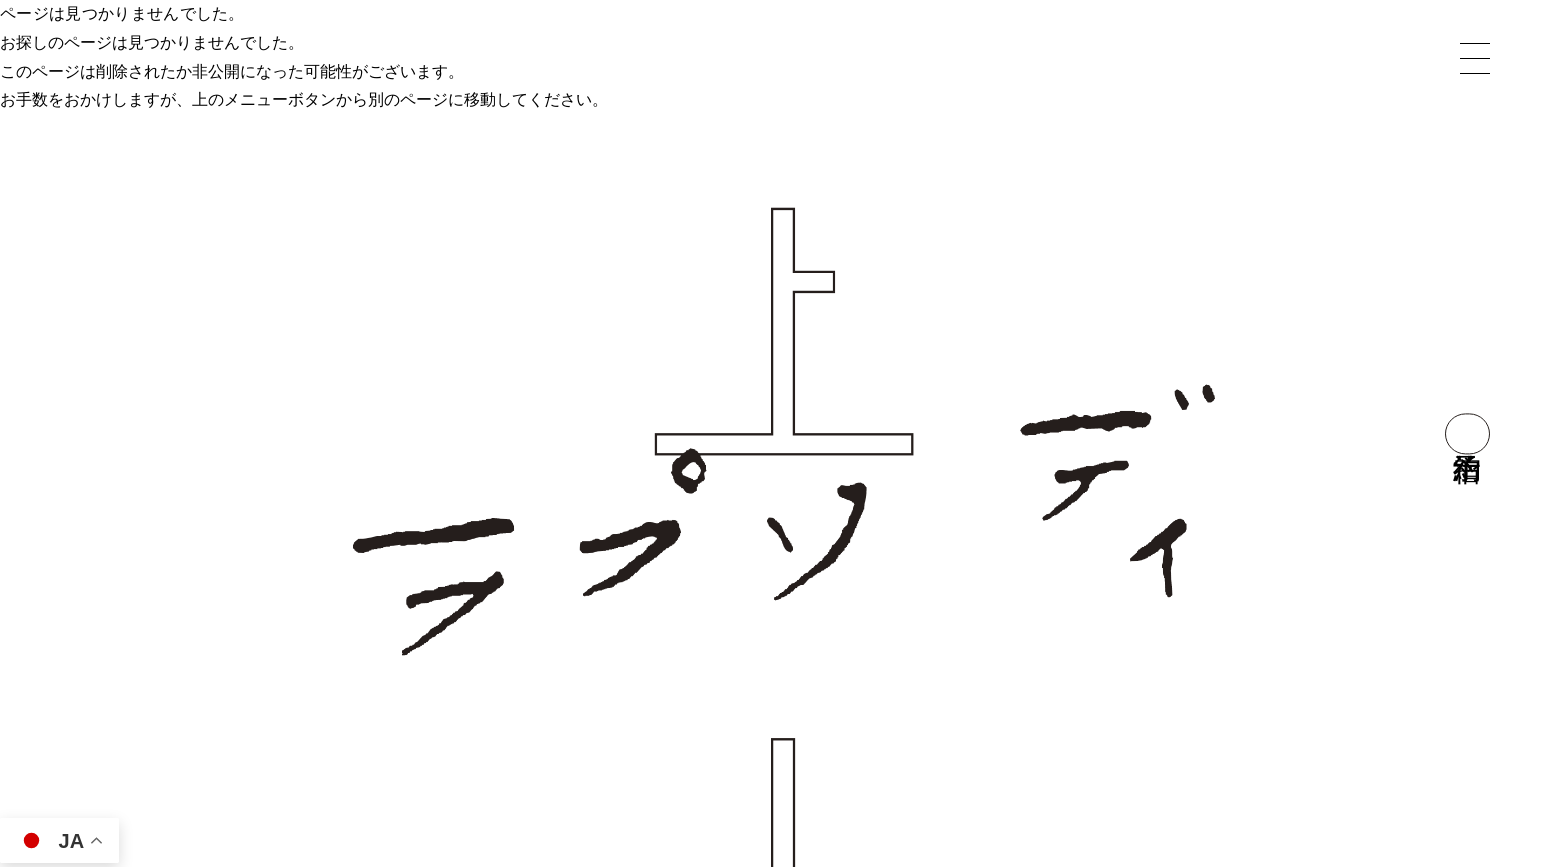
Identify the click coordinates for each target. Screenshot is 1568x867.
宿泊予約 (1467, 433)
